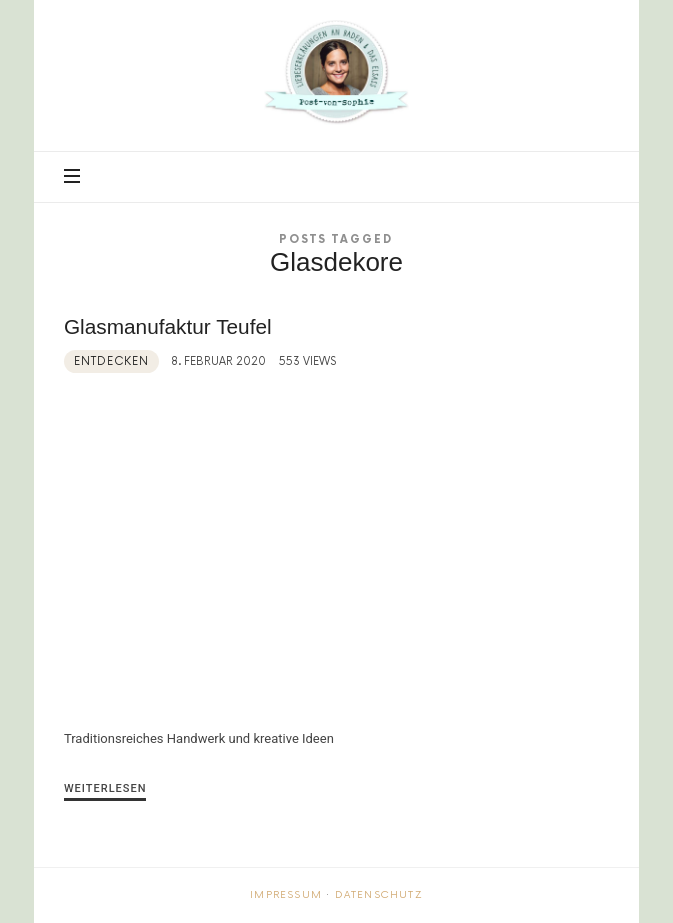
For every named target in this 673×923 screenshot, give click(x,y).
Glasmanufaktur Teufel (168, 326)
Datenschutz (379, 895)
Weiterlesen (105, 788)
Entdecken (111, 361)
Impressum (286, 895)
